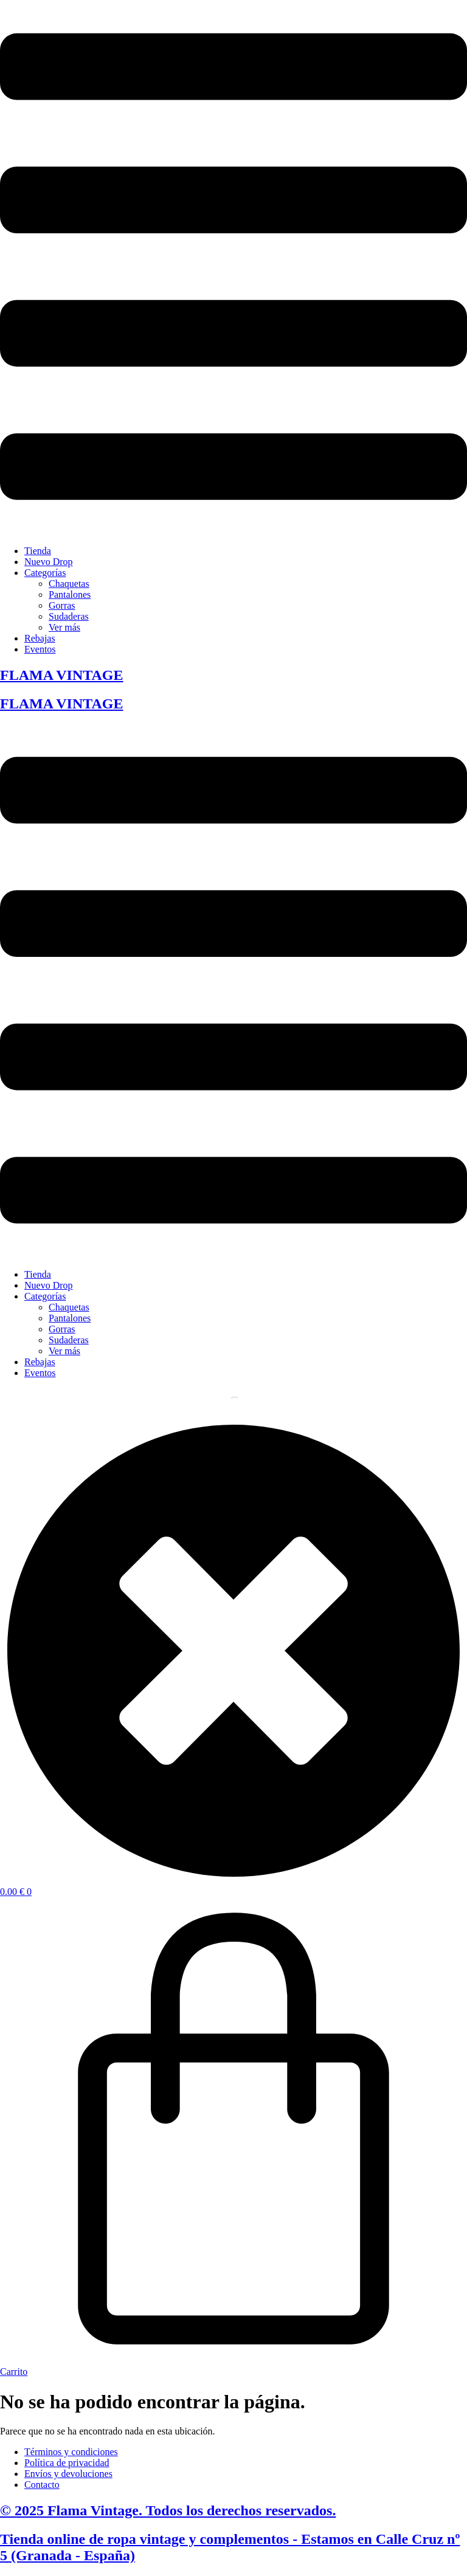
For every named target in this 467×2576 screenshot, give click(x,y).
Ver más (64, 627)
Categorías (45, 572)
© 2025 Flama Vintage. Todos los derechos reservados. (168, 2510)
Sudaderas (69, 616)
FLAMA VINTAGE (61, 675)
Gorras (62, 605)
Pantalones (70, 594)
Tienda (37, 551)
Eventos (40, 649)
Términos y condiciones (71, 2452)
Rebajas (39, 638)
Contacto (42, 2484)
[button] (233, 268)
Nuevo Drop (48, 562)
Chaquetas (69, 583)
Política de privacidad (66, 2463)
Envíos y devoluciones (68, 2473)
